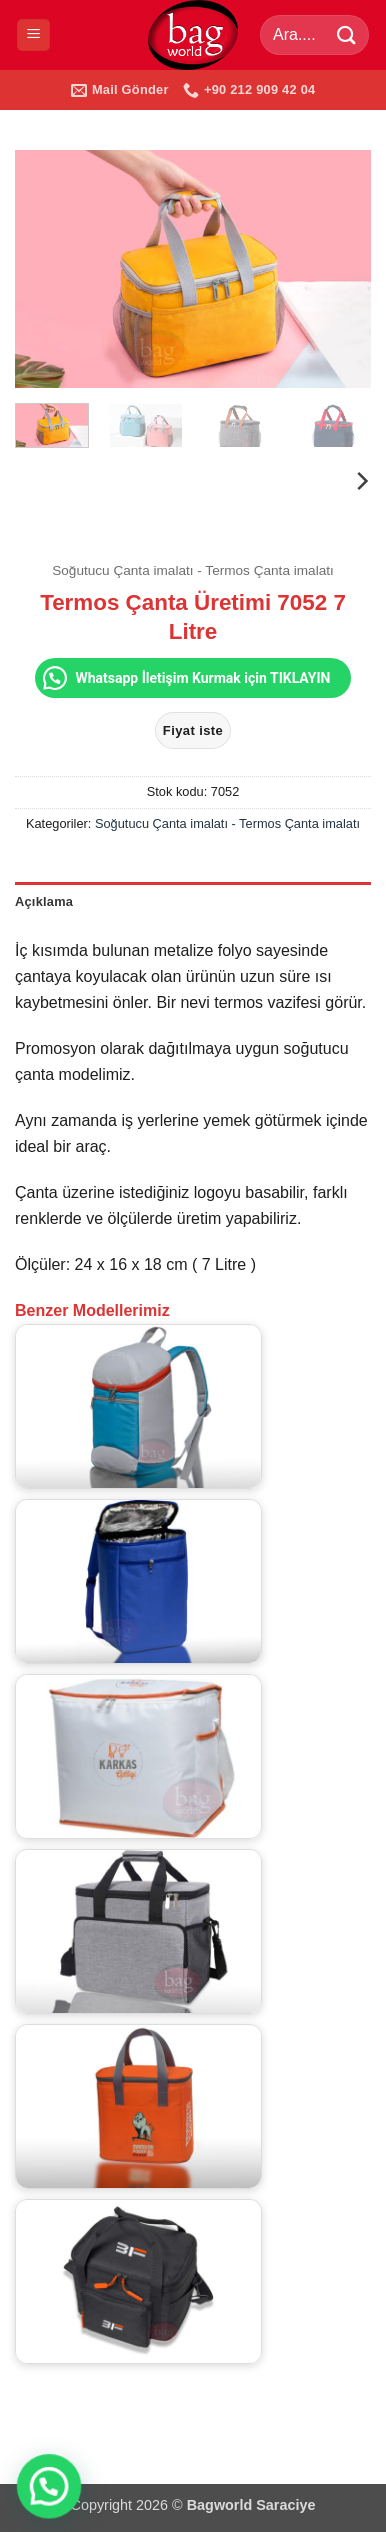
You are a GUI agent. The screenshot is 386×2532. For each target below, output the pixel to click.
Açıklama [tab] (44, 901)
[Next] (361, 481)
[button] (33, 35)
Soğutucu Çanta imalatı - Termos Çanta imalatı (193, 570)
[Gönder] (347, 34)
